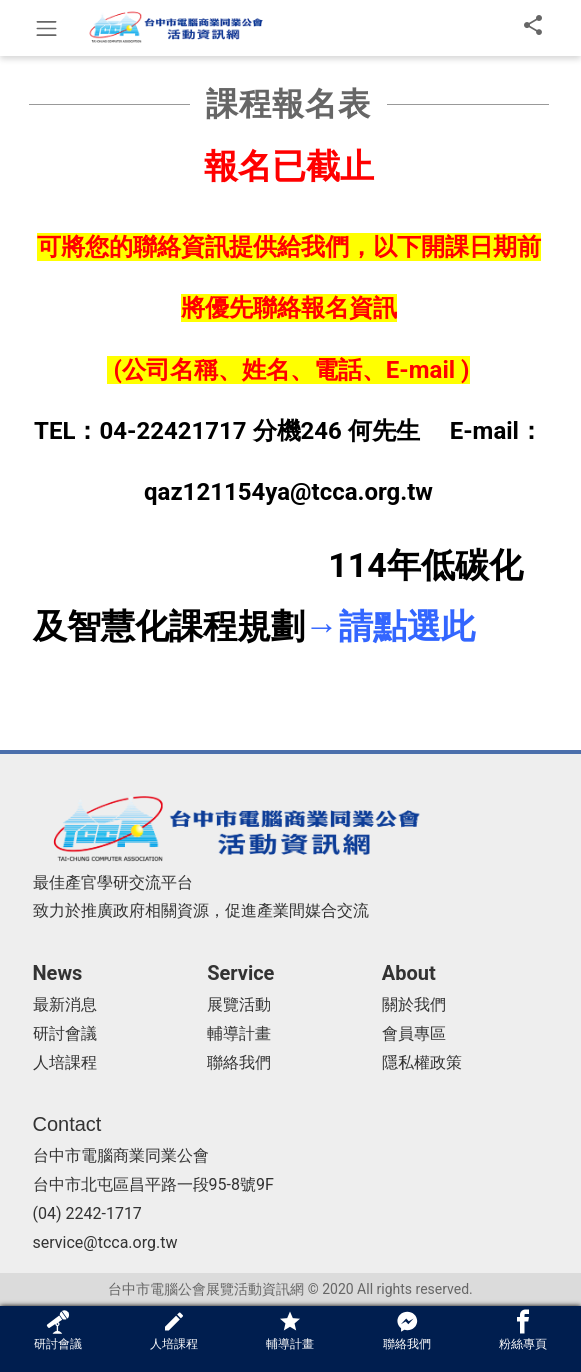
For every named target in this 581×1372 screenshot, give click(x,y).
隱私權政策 (422, 1062)
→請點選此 (390, 626)
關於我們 (414, 1004)
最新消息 (65, 1004)
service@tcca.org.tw (105, 1242)
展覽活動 (239, 1004)
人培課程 (65, 1062)
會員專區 (414, 1033)
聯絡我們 (239, 1062)
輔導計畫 (239, 1033)
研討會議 (65, 1033)
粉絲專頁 (523, 1330)
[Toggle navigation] (46, 28)
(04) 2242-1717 (87, 1213)
